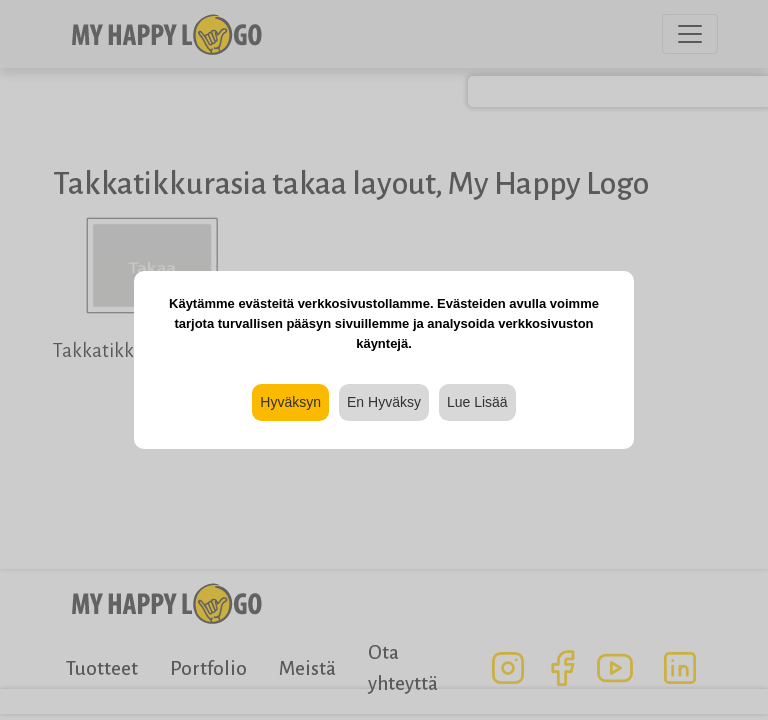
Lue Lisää (477, 402)
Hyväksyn (290, 402)
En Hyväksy (384, 402)
